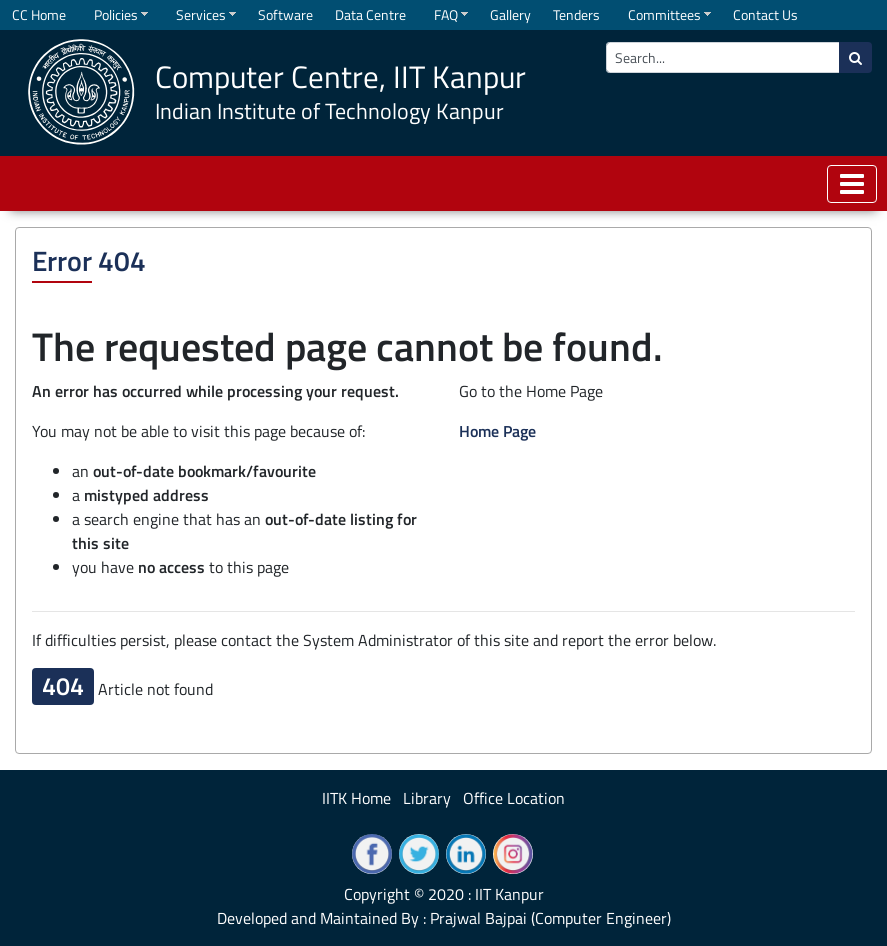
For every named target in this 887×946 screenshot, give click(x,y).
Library (427, 798)
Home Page (497, 431)
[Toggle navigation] (852, 184)
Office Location (514, 798)
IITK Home (356, 798)
